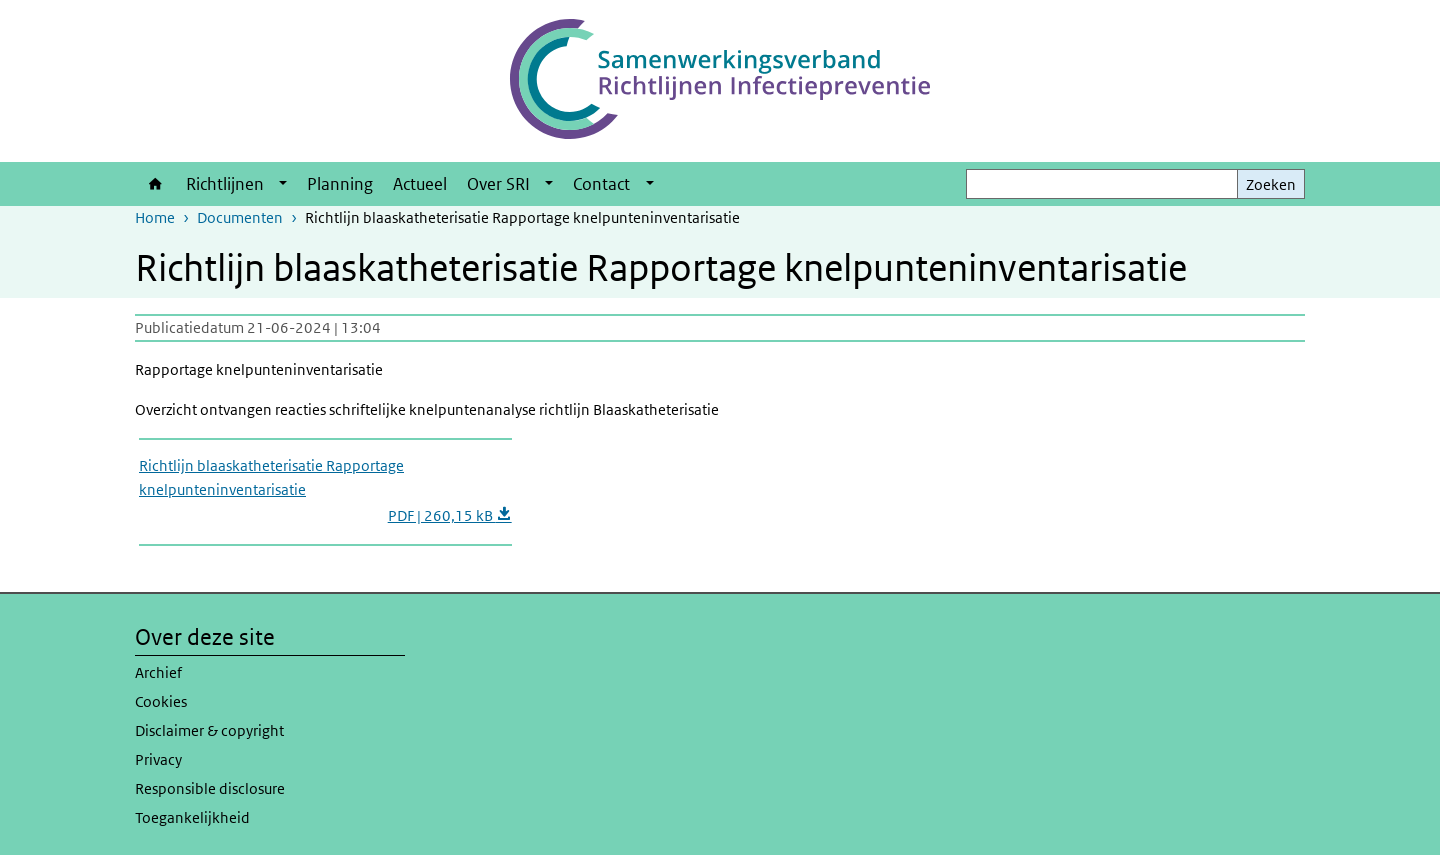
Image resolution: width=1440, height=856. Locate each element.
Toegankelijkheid (192, 817)
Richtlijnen (225, 184)
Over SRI (498, 184)
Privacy (158, 759)
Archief (158, 672)
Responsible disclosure (210, 788)
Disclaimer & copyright (209, 730)
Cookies (161, 701)
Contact (601, 184)
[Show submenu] (283, 184)
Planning (340, 184)
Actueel (420, 184)
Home (155, 184)
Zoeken (1271, 184)
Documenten (240, 217)
